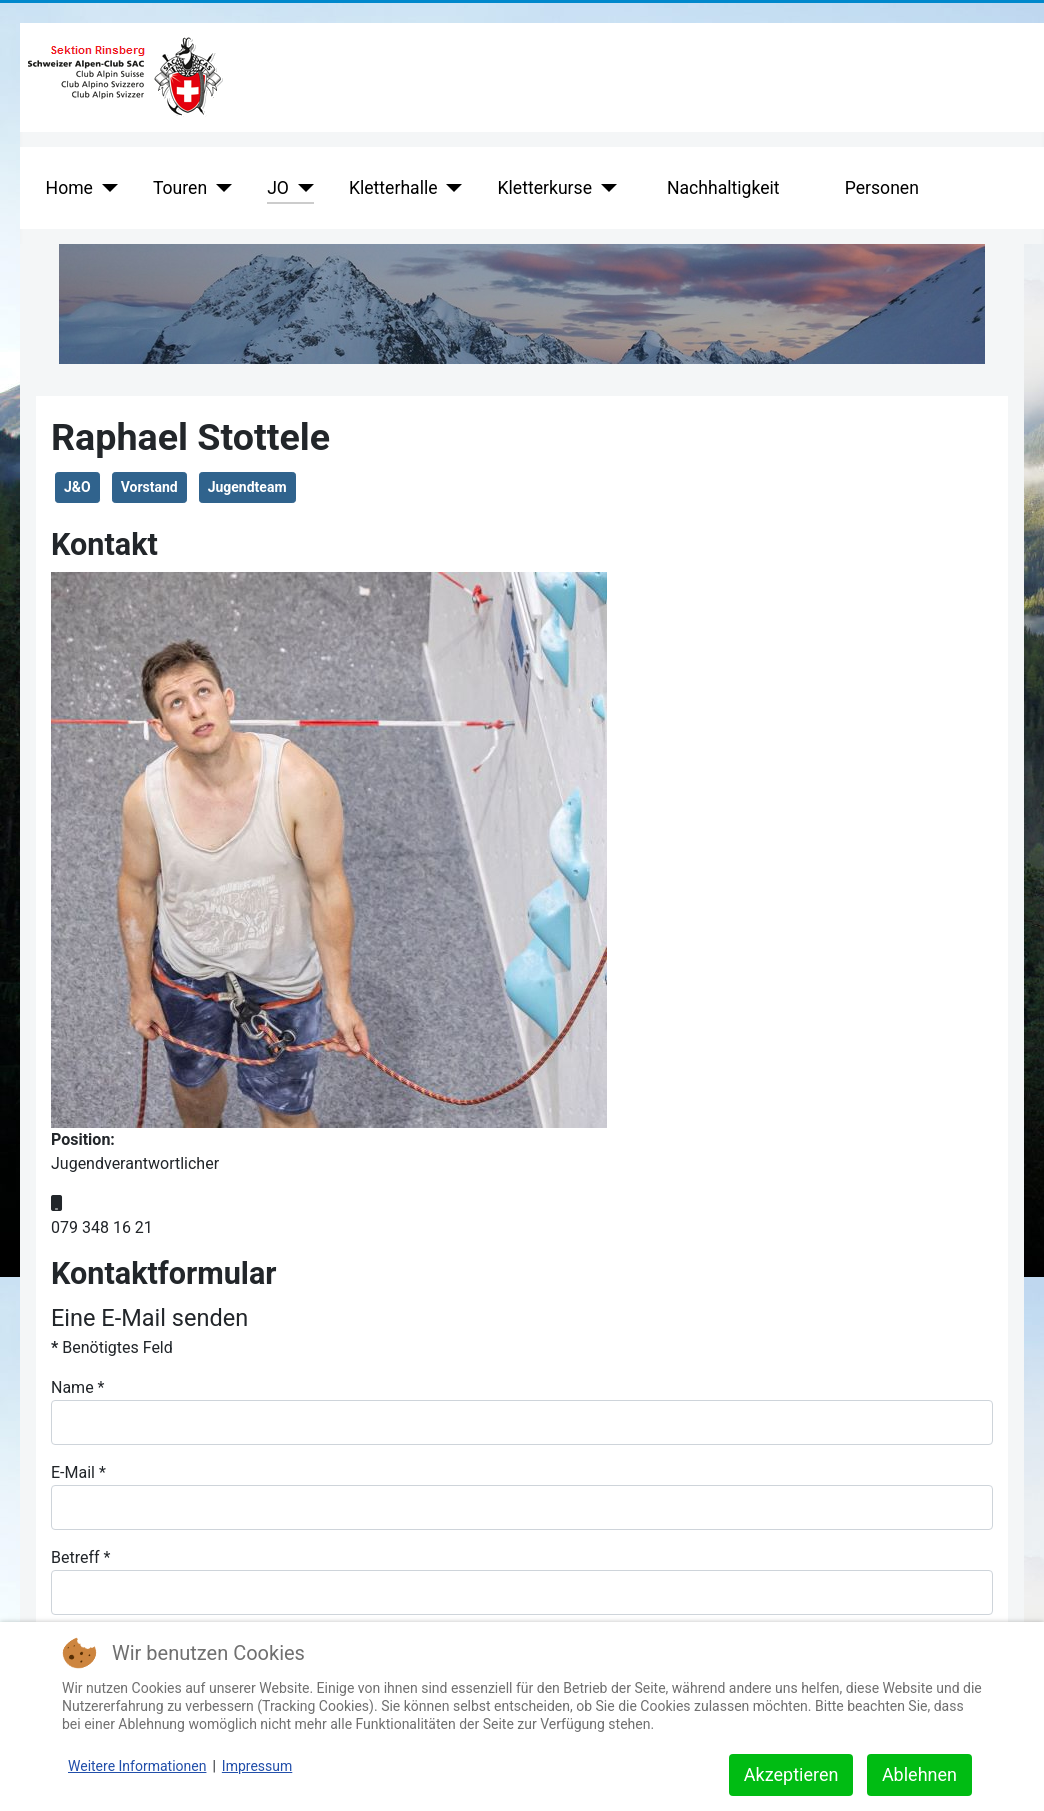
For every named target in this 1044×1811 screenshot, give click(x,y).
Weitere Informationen (137, 1766)
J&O (77, 487)
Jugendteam (247, 487)
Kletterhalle (393, 188)
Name (78, 1387)
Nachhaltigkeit (723, 188)
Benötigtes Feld (112, 1347)
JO (278, 188)
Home (69, 188)
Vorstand (149, 487)
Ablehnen (919, 1774)
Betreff (80, 1557)
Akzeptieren (791, 1774)
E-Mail (78, 1472)
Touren (180, 188)
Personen (882, 188)
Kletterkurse (545, 188)
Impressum (257, 1766)
